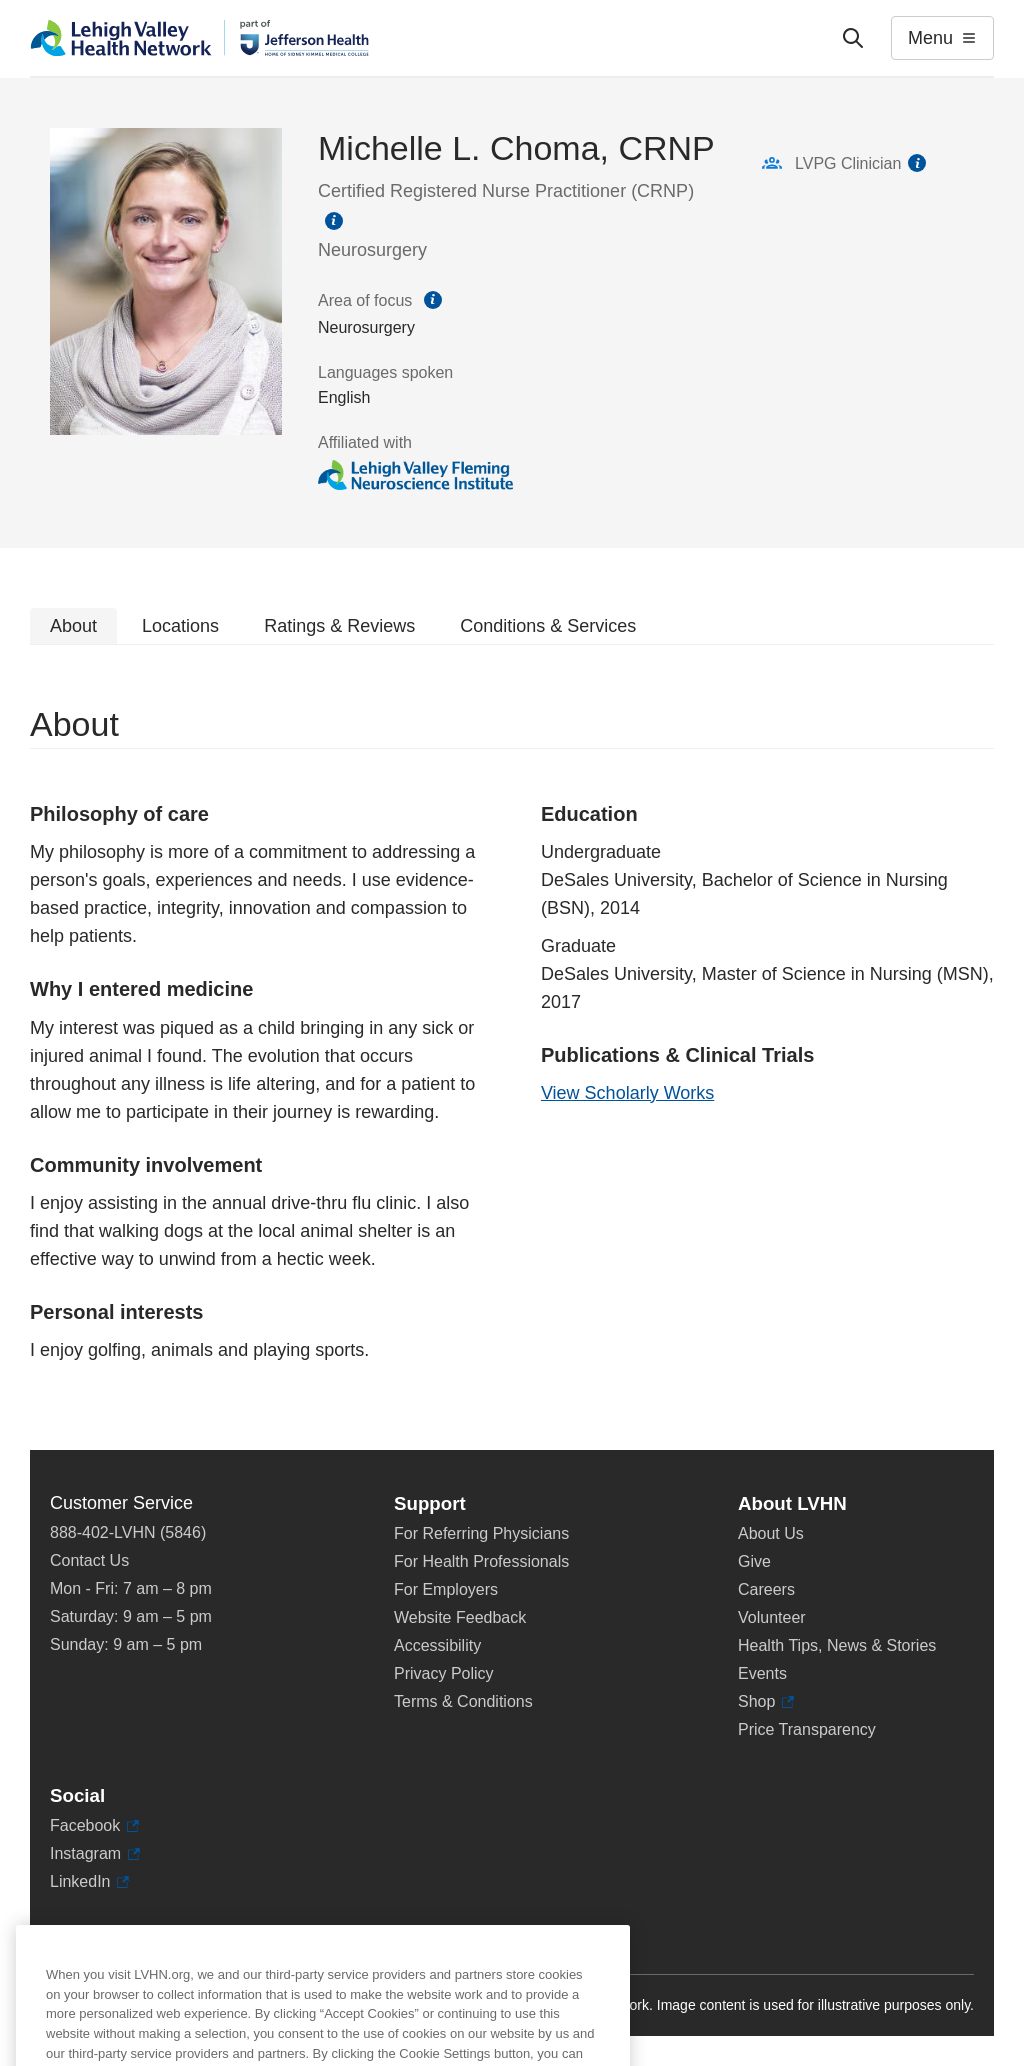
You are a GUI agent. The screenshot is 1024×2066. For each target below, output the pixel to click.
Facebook (94, 1826)
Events (762, 1673)
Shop (766, 1702)
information (334, 221)
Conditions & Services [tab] (548, 626)
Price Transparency (807, 1729)
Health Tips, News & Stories (837, 1645)
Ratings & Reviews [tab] (339, 626)
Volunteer (772, 1617)
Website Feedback (460, 1617)
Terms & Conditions (463, 1701)
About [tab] (73, 626)
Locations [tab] (180, 626)
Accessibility (437, 1645)
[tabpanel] (512, 1047)
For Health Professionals (481, 1561)
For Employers (446, 1589)
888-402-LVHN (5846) (128, 1532)
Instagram (95, 1854)
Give (754, 1561)
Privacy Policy (444, 1673)
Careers (766, 1589)
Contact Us (89, 1560)
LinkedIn (89, 1882)
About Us (771, 1533)
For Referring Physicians (481, 1533)
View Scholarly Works (627, 1093)
